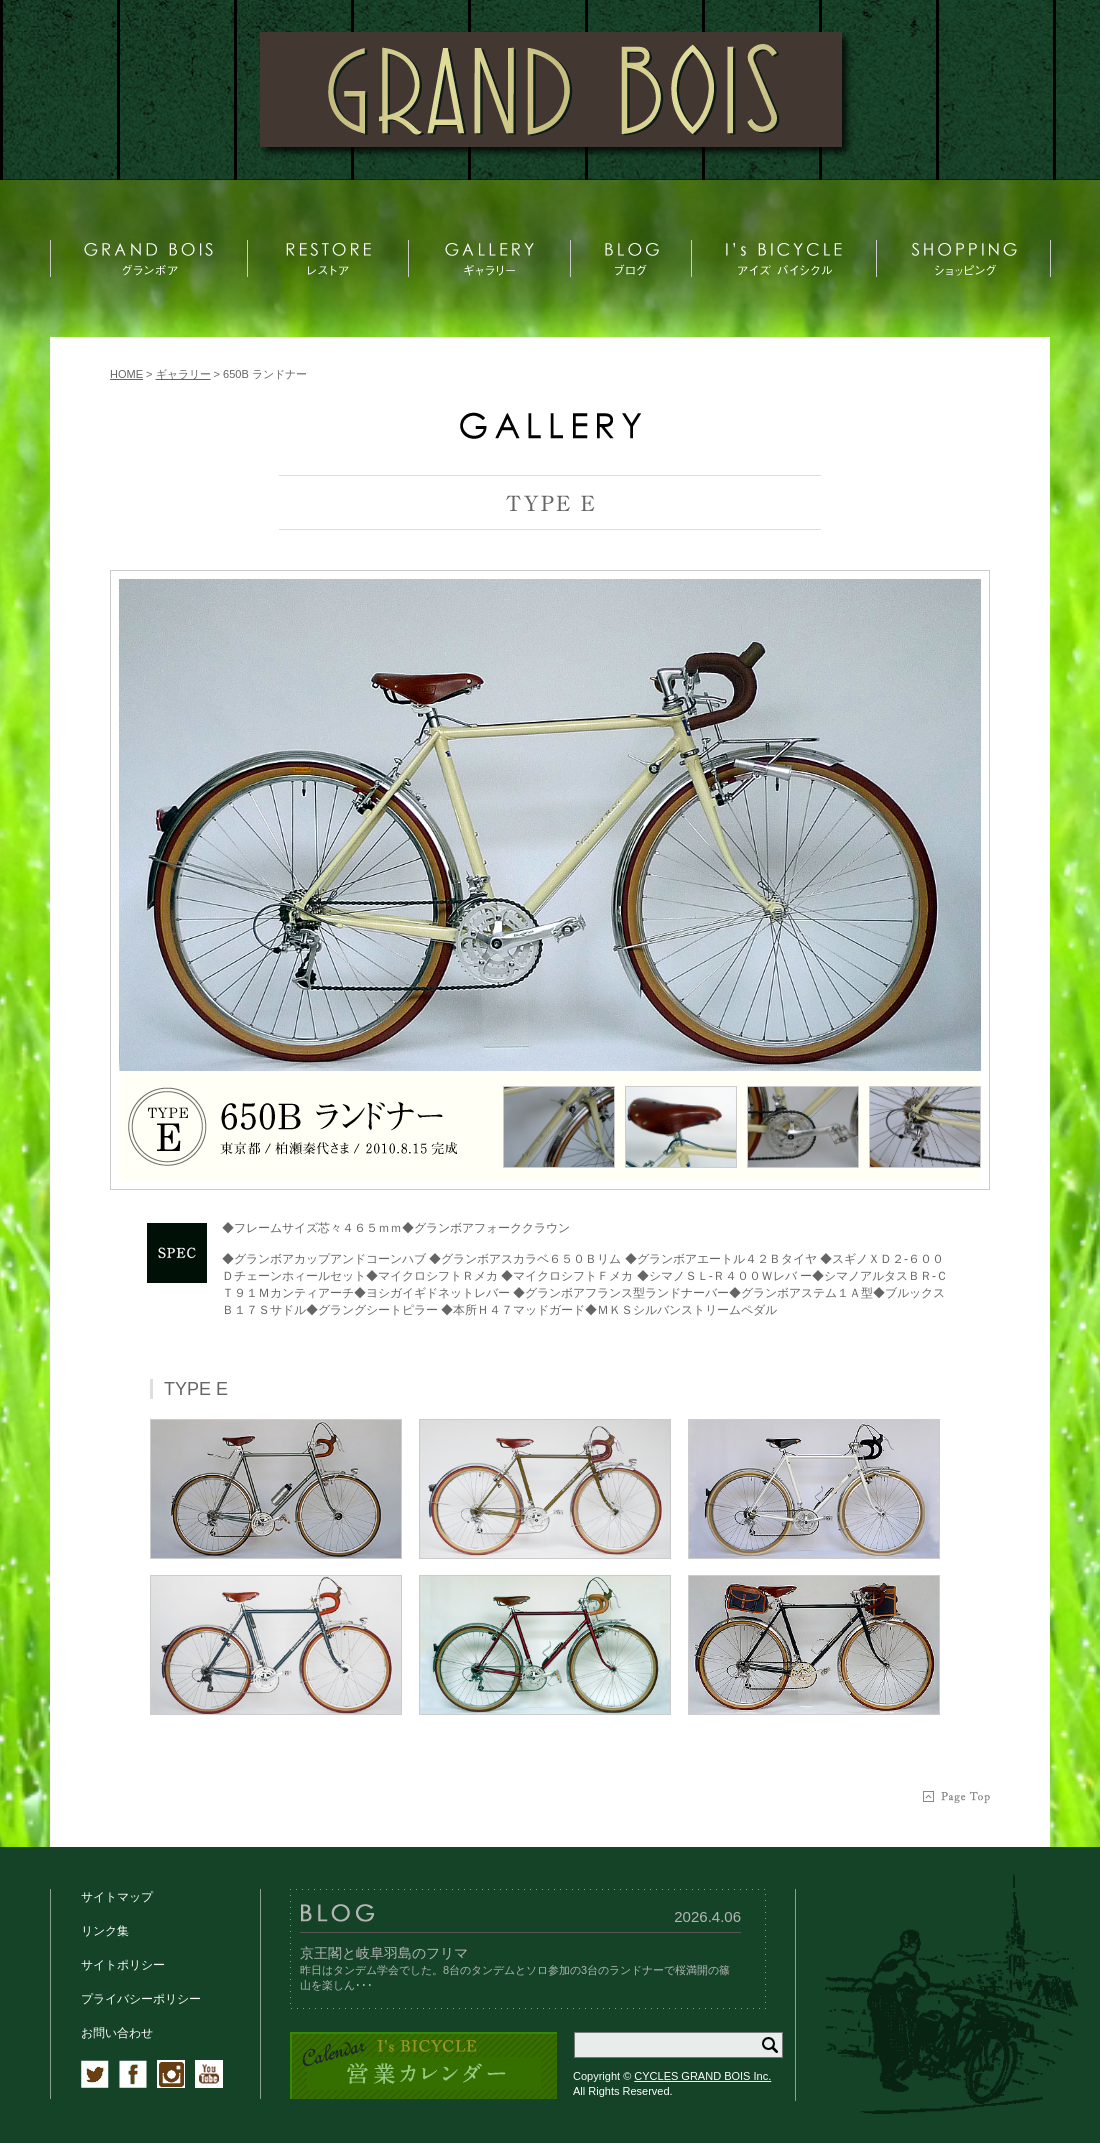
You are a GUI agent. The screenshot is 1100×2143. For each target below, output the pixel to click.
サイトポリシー (123, 1965)
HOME (126, 374)
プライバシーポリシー (141, 1999)
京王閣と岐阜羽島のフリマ (384, 1953)
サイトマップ (117, 1897)
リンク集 (105, 1931)
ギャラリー (183, 374)
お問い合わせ (117, 2033)
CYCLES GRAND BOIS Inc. (702, 2076)
